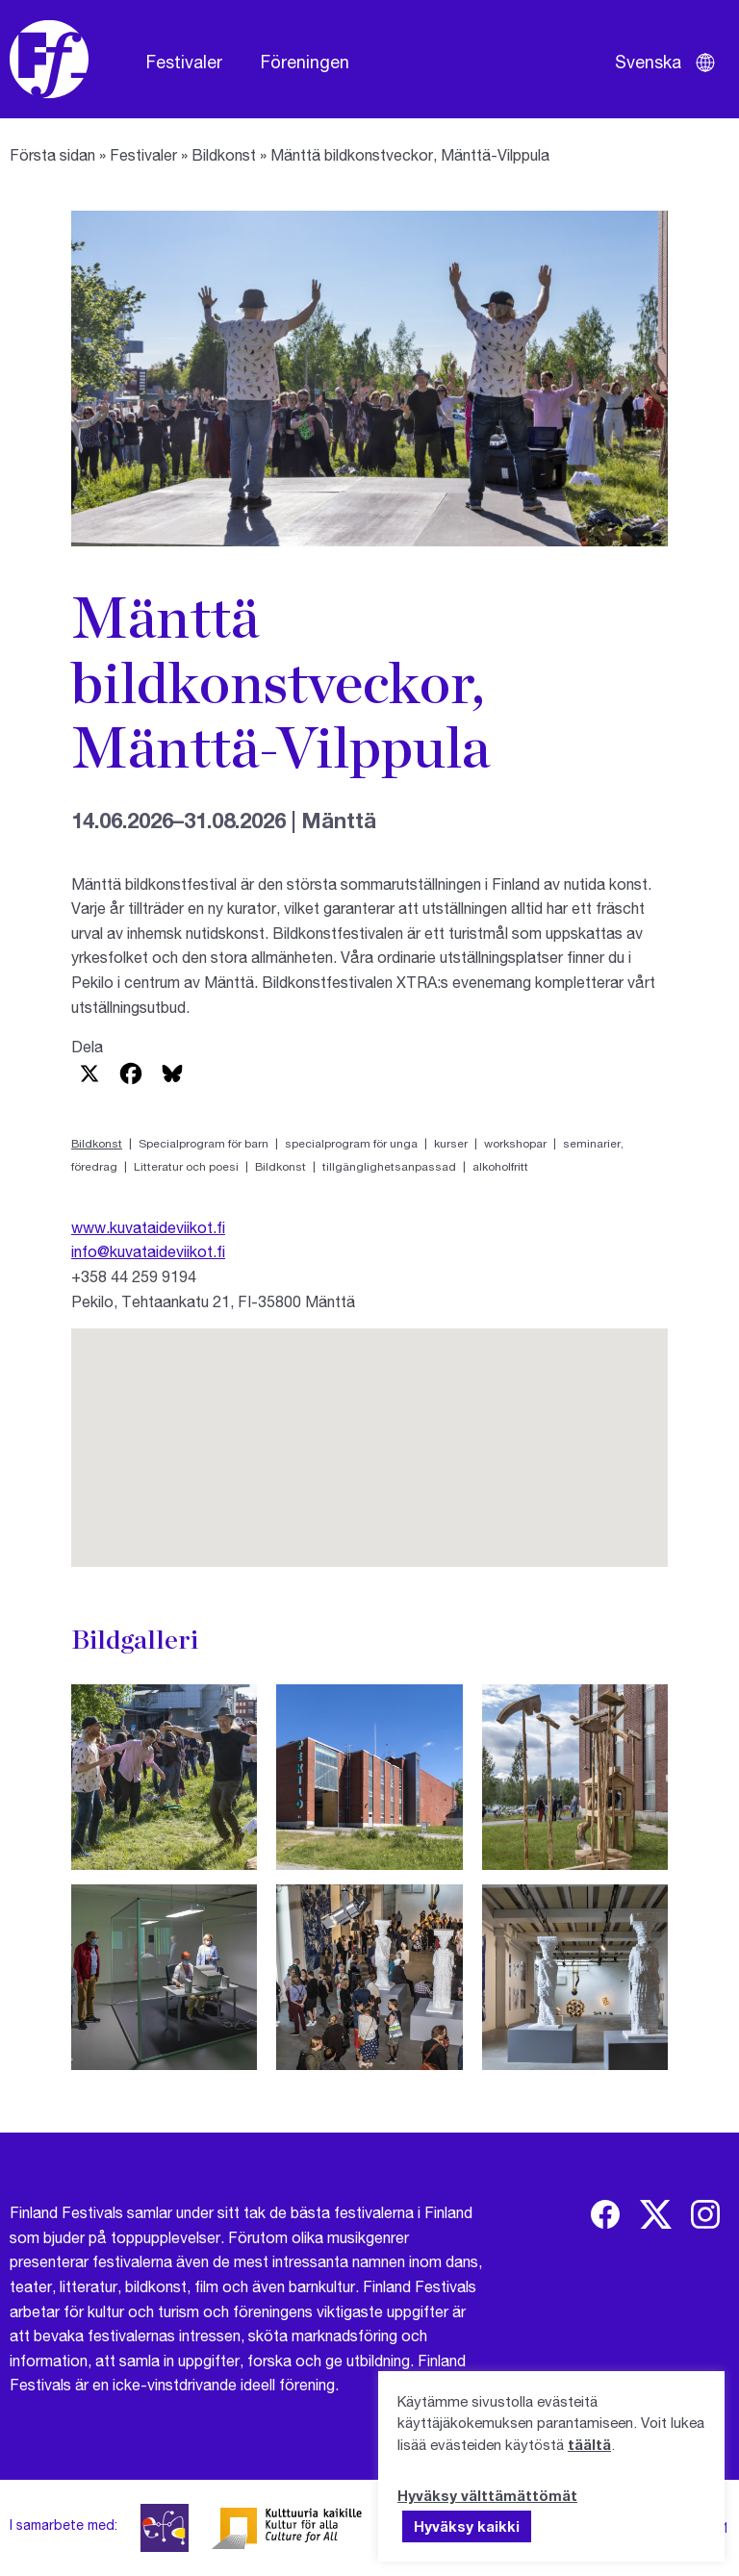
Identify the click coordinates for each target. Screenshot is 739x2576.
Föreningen (305, 61)
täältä (589, 2444)
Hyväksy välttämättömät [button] (487, 2495)
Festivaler (184, 61)
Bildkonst (223, 154)
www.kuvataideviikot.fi (148, 1227)
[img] (605, 2214)
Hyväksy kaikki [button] (467, 2526)
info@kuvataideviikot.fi (148, 1251)
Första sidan (52, 154)
